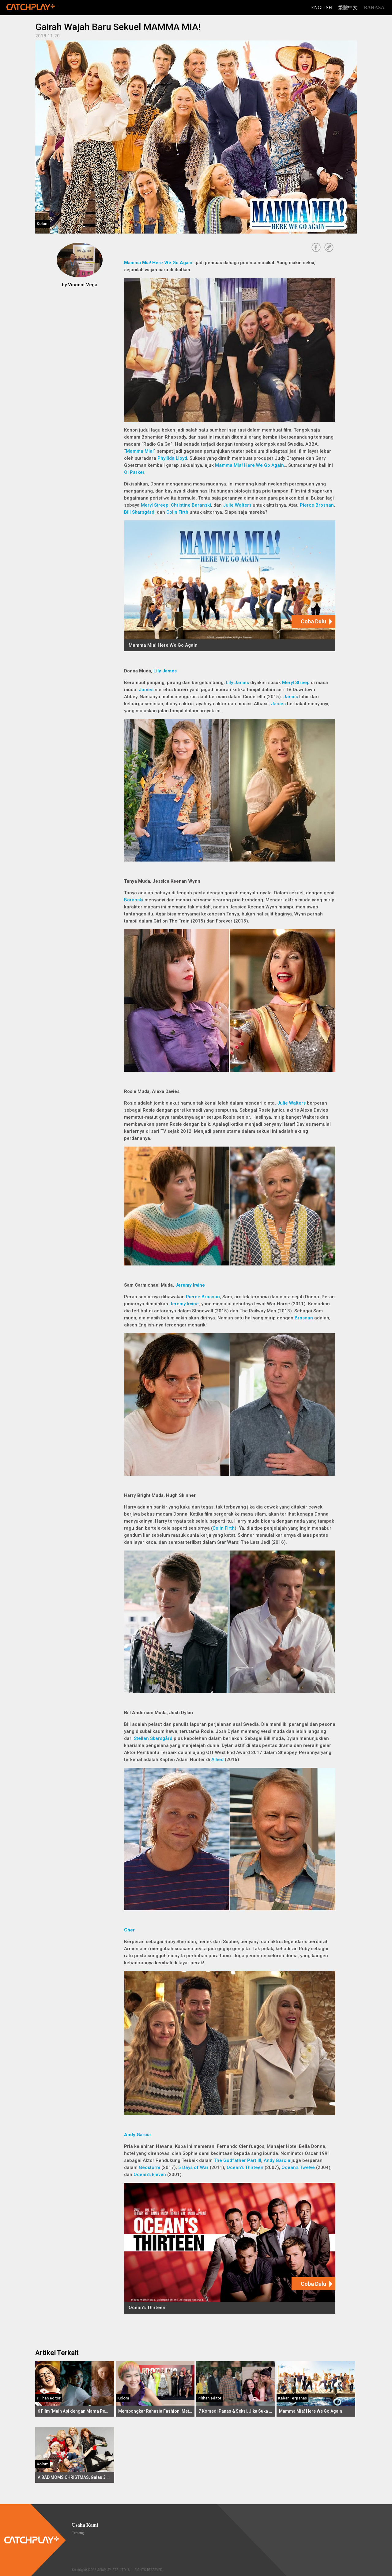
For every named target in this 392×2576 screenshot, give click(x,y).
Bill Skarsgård (139, 512)
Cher (129, 1930)
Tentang (78, 2533)
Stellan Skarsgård (153, 1738)
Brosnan (304, 1318)
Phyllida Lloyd (172, 458)
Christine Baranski (191, 505)
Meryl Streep (154, 505)
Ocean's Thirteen (245, 2167)
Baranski (133, 900)
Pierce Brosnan (317, 505)
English (321, 7)
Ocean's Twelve (298, 2167)
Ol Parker (134, 472)
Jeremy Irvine (190, 1285)
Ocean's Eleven (150, 2174)
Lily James (165, 671)
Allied (217, 1759)
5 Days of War (193, 2167)
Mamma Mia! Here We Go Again (158, 262)
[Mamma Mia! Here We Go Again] (229, 585)
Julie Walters (237, 505)
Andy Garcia (137, 2134)
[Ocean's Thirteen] (229, 2248)
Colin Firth (177, 512)
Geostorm (149, 2167)
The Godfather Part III (237, 2160)
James (146, 689)
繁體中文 (348, 7)
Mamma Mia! (140, 451)
